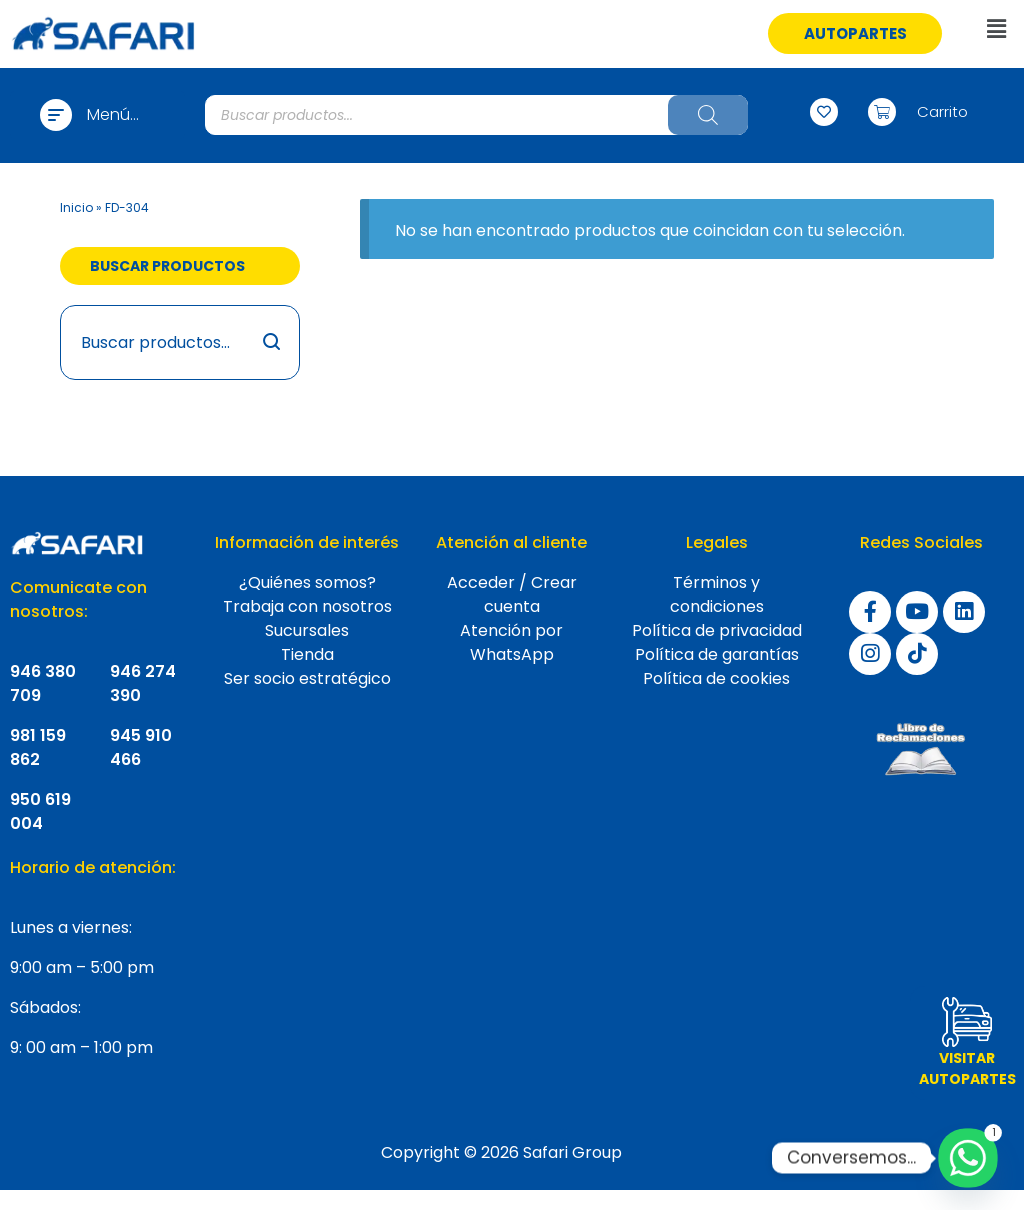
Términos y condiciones (717, 594)
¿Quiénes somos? (307, 582)
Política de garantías (717, 654)
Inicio (76, 207)
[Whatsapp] (968, 1158)
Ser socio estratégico (307, 678)
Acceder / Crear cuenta (512, 594)
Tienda (307, 654)
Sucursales (307, 630)
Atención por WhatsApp (511, 642)
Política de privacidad (717, 630)
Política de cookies (716, 678)
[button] (855, 33)
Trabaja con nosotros (307, 606)
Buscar (272, 342)
